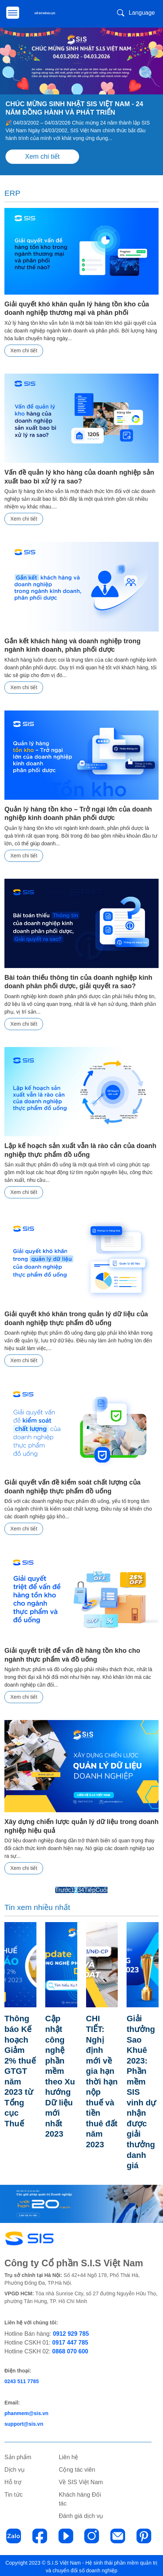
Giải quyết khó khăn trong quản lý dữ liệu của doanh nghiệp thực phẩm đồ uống (76, 1318)
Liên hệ (68, 2455)
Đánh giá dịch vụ (81, 2514)
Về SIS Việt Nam (81, 2480)
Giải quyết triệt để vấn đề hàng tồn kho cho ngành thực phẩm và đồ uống (72, 1655)
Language (142, 13)
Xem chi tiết (42, 156)
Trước (63, 1890)
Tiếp (90, 1890)
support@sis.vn (23, 2422)
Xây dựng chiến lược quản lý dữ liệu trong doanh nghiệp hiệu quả (81, 1826)
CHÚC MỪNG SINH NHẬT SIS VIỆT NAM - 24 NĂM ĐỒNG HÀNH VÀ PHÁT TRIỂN (74, 108)
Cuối (101, 1890)
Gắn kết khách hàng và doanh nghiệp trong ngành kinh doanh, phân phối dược (72, 645)
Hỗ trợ (12, 2480)
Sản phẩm (17, 2455)
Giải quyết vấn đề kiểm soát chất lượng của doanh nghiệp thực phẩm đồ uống (72, 1486)
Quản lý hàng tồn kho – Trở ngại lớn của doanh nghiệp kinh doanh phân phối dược (78, 813)
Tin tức (13, 2492)
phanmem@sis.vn (26, 2411)
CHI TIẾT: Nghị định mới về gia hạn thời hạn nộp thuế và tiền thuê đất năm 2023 (101, 2091)
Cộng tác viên (77, 2467)
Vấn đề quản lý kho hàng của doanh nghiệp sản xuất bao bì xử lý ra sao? (79, 477)
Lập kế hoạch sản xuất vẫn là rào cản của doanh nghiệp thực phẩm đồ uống (80, 1150)
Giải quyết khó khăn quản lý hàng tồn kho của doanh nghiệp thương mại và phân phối (76, 308)
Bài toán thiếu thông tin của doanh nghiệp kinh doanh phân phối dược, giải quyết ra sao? (78, 982)
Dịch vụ (14, 2467)
